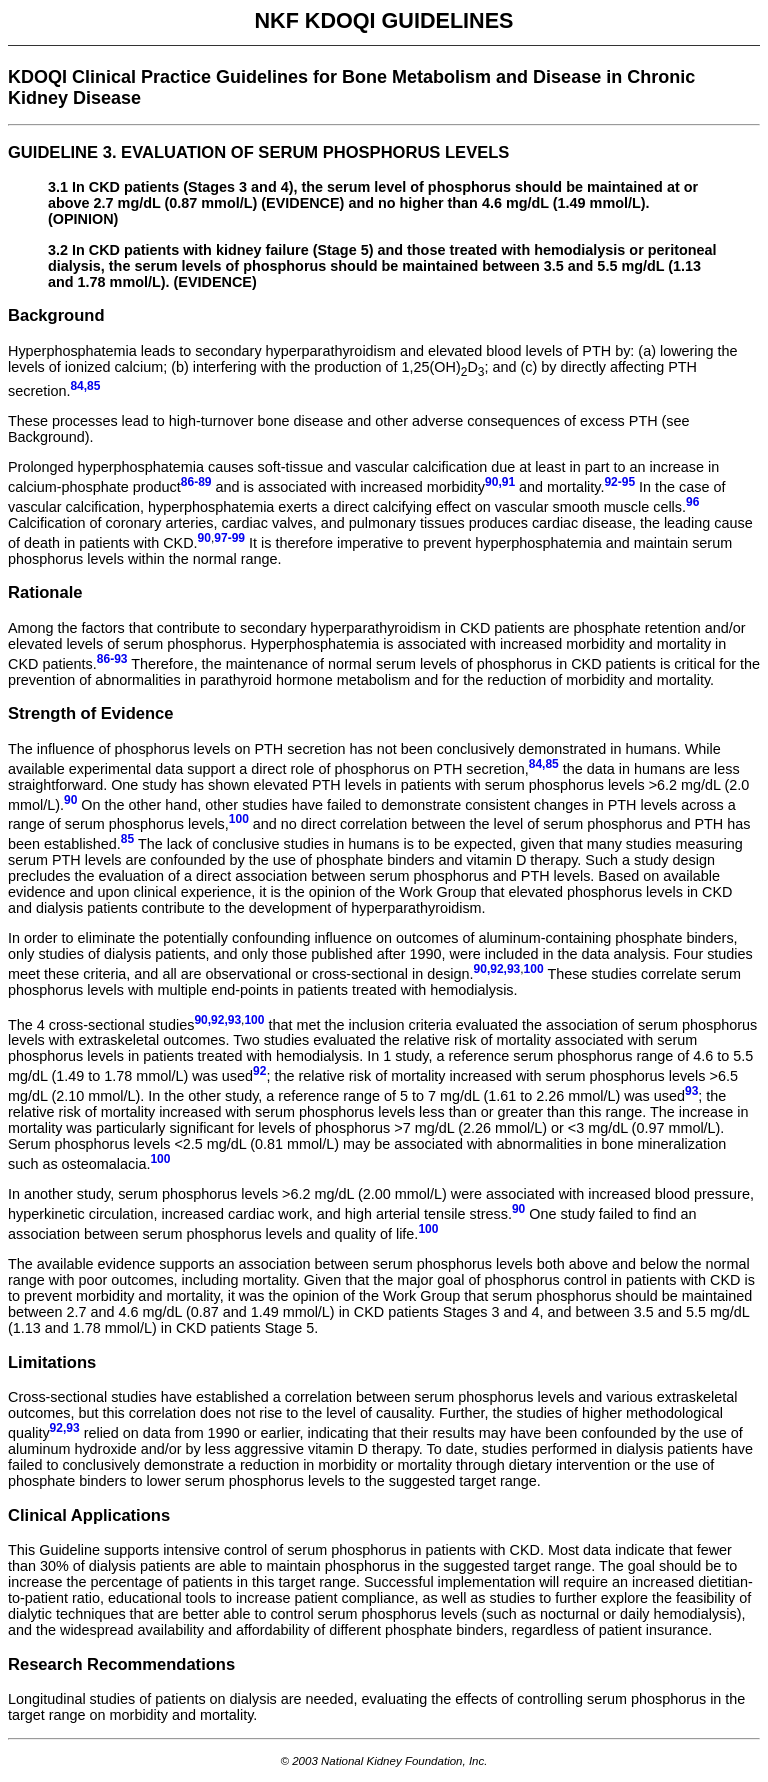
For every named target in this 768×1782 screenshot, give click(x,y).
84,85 (544, 764)
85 (127, 839)
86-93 (112, 659)
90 (204, 538)
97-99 (229, 538)
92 (259, 1071)
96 (692, 502)
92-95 (619, 482)
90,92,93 (497, 969)
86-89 (196, 482)
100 (239, 819)
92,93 (65, 1428)
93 (691, 1091)
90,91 (500, 482)
